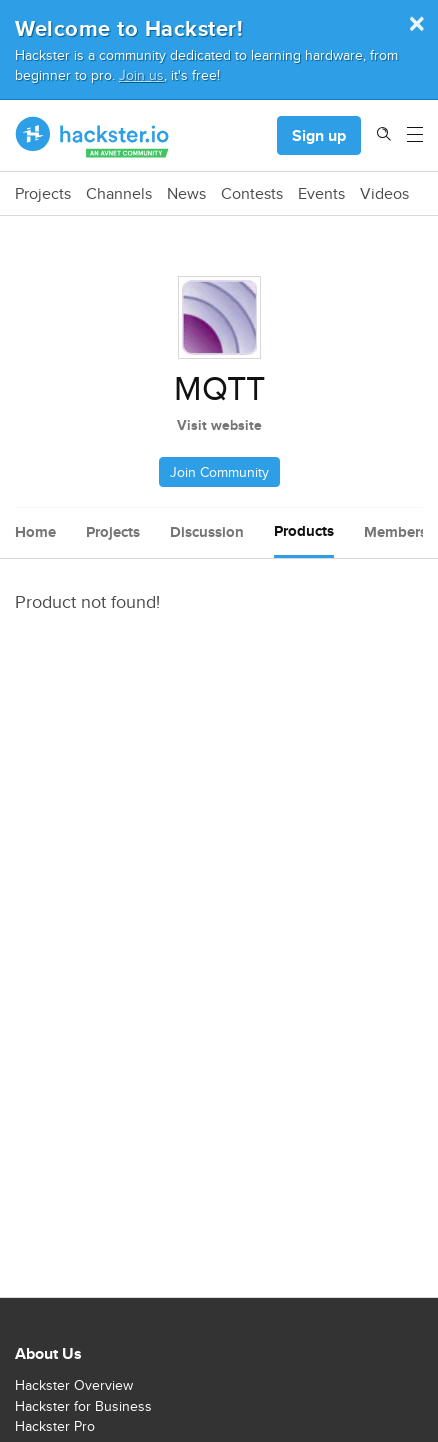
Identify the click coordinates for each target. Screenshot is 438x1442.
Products (304, 531)
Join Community (219, 472)
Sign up (319, 135)
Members (395, 532)
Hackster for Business (83, 1406)
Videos (384, 194)
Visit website (219, 425)
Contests (252, 194)
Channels (119, 194)
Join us (141, 74)
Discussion (207, 532)
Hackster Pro (55, 1426)
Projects (43, 194)
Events (321, 194)
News (186, 194)
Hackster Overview (74, 1385)
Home (35, 532)
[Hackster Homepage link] (92, 136)
